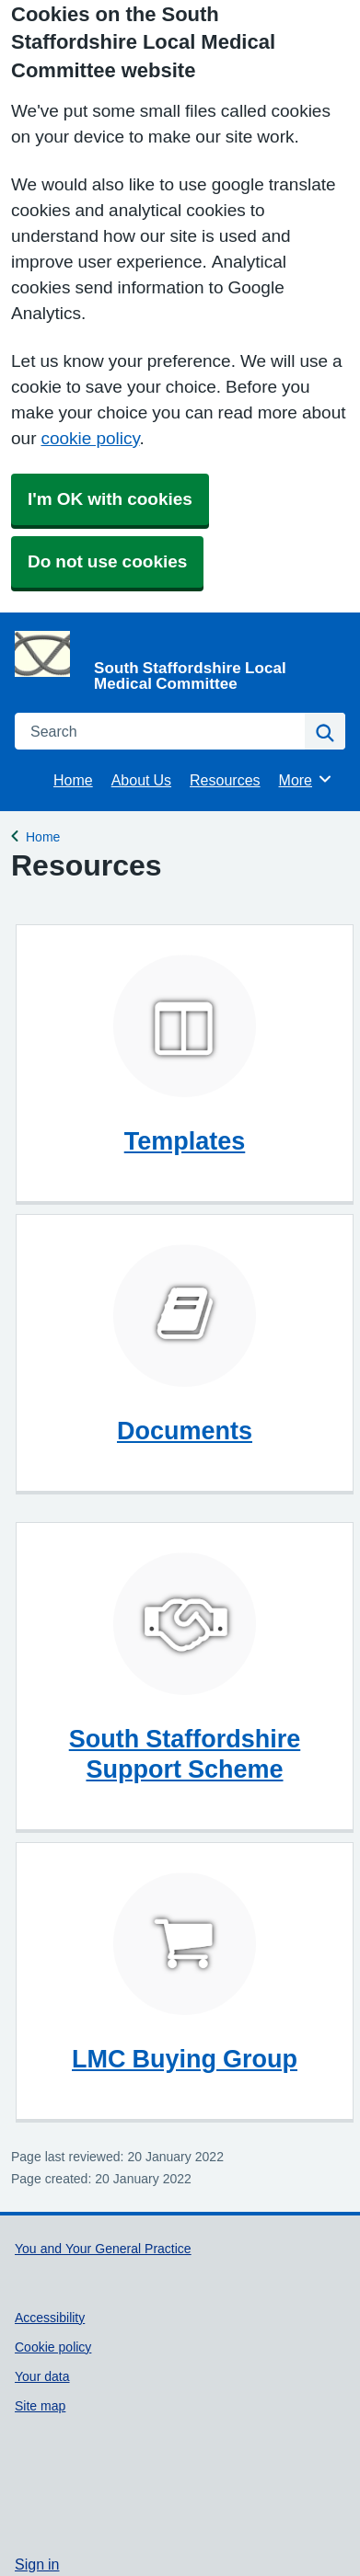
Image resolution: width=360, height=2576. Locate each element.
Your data (42, 2376)
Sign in (37, 2564)
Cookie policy (53, 2347)
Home (73, 780)
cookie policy (90, 438)
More (306, 779)
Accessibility (50, 2317)
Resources (225, 780)
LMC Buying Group (184, 2058)
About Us (141, 780)
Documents (184, 1430)
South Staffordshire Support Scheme (185, 1753)
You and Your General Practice (103, 2248)
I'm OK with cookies (110, 499)
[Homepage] (176, 661)
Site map (40, 2405)
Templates (185, 1140)
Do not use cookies (107, 561)
